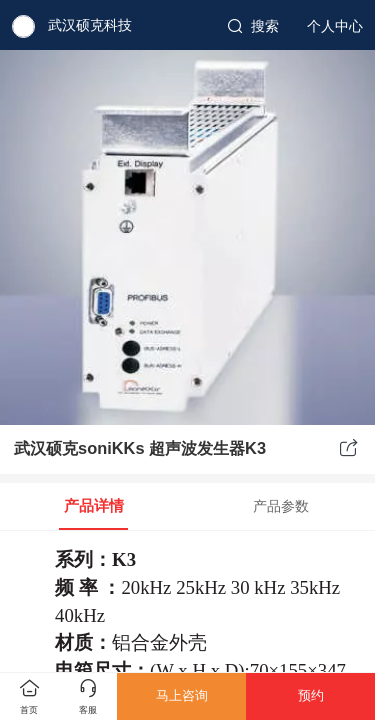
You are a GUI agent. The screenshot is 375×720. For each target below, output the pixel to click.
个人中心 (335, 26)
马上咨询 (182, 695)
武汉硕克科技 (90, 25)
